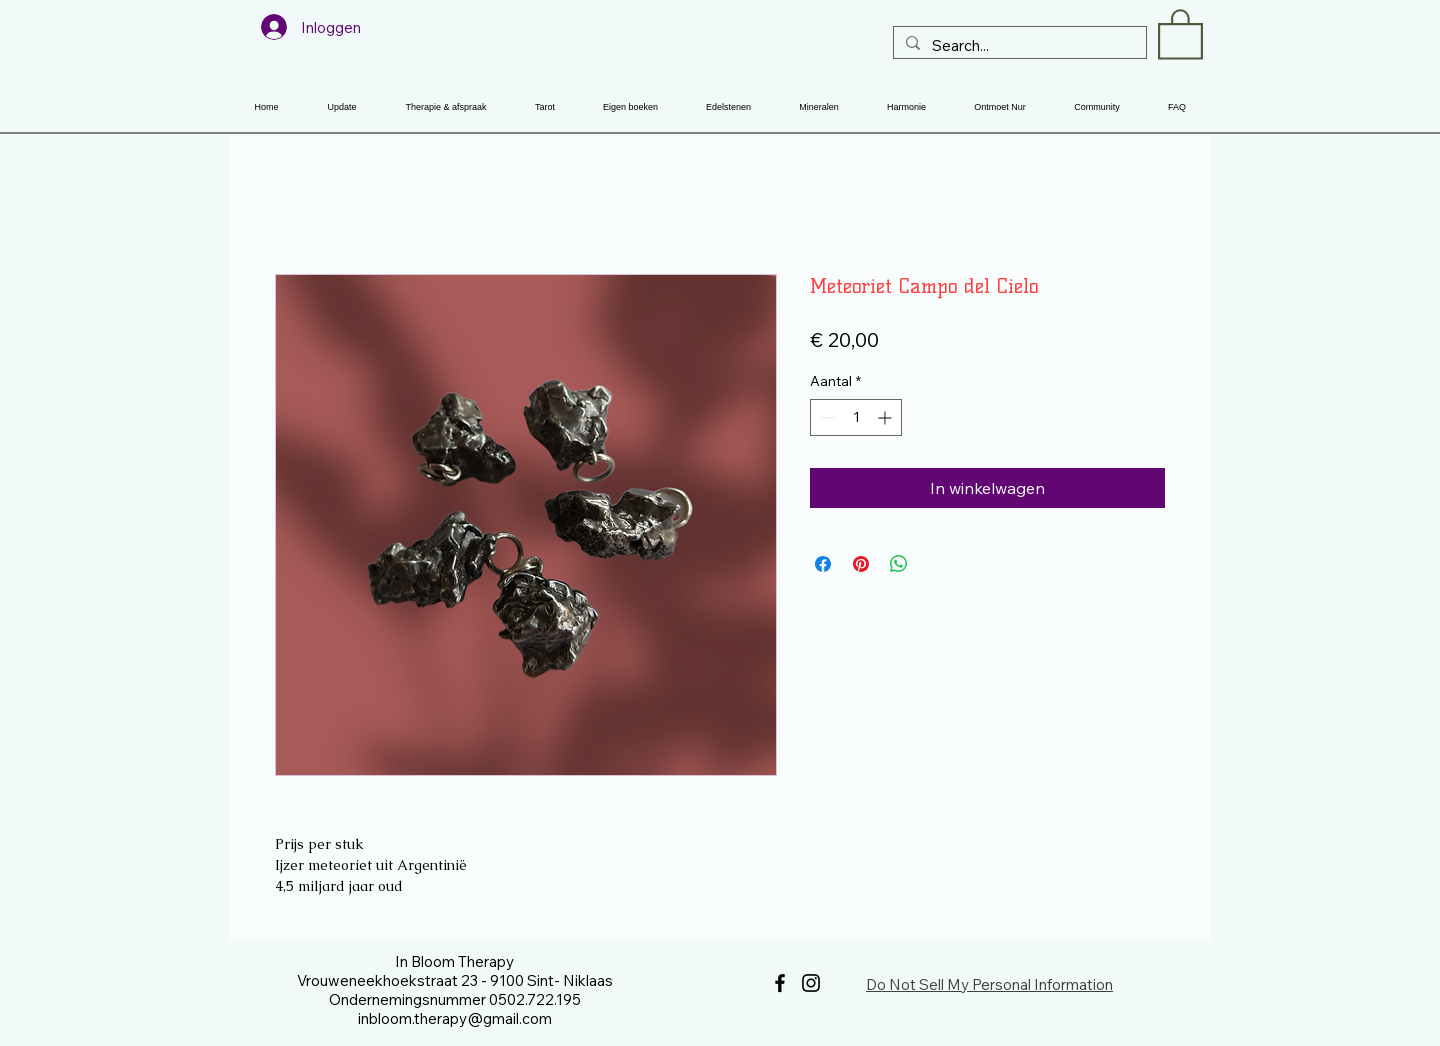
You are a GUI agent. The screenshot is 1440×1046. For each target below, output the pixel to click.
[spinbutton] (856, 417)
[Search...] (1018, 45)
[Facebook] (780, 983)
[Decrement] (825, 417)
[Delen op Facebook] (823, 564)
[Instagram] (811, 983)
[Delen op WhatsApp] (899, 564)
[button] (1180, 33)
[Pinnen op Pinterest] (861, 564)
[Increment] (886, 417)
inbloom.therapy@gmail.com (455, 1018)
